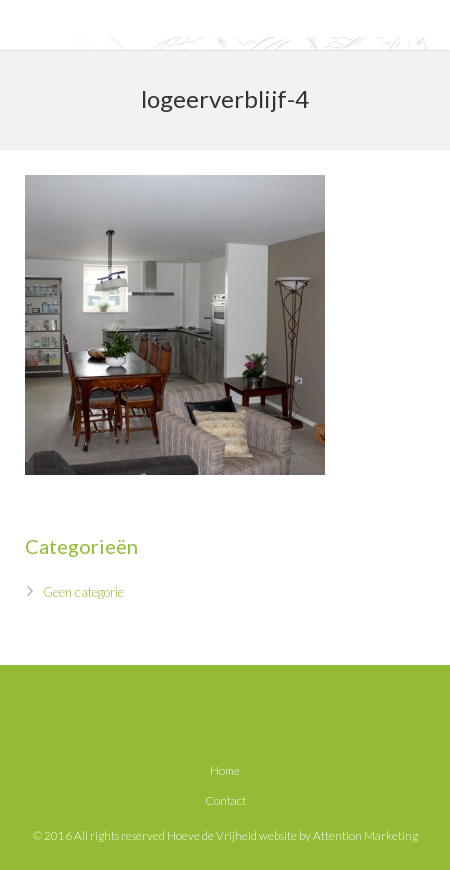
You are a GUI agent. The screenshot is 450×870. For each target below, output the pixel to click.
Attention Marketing (365, 835)
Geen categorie (83, 592)
